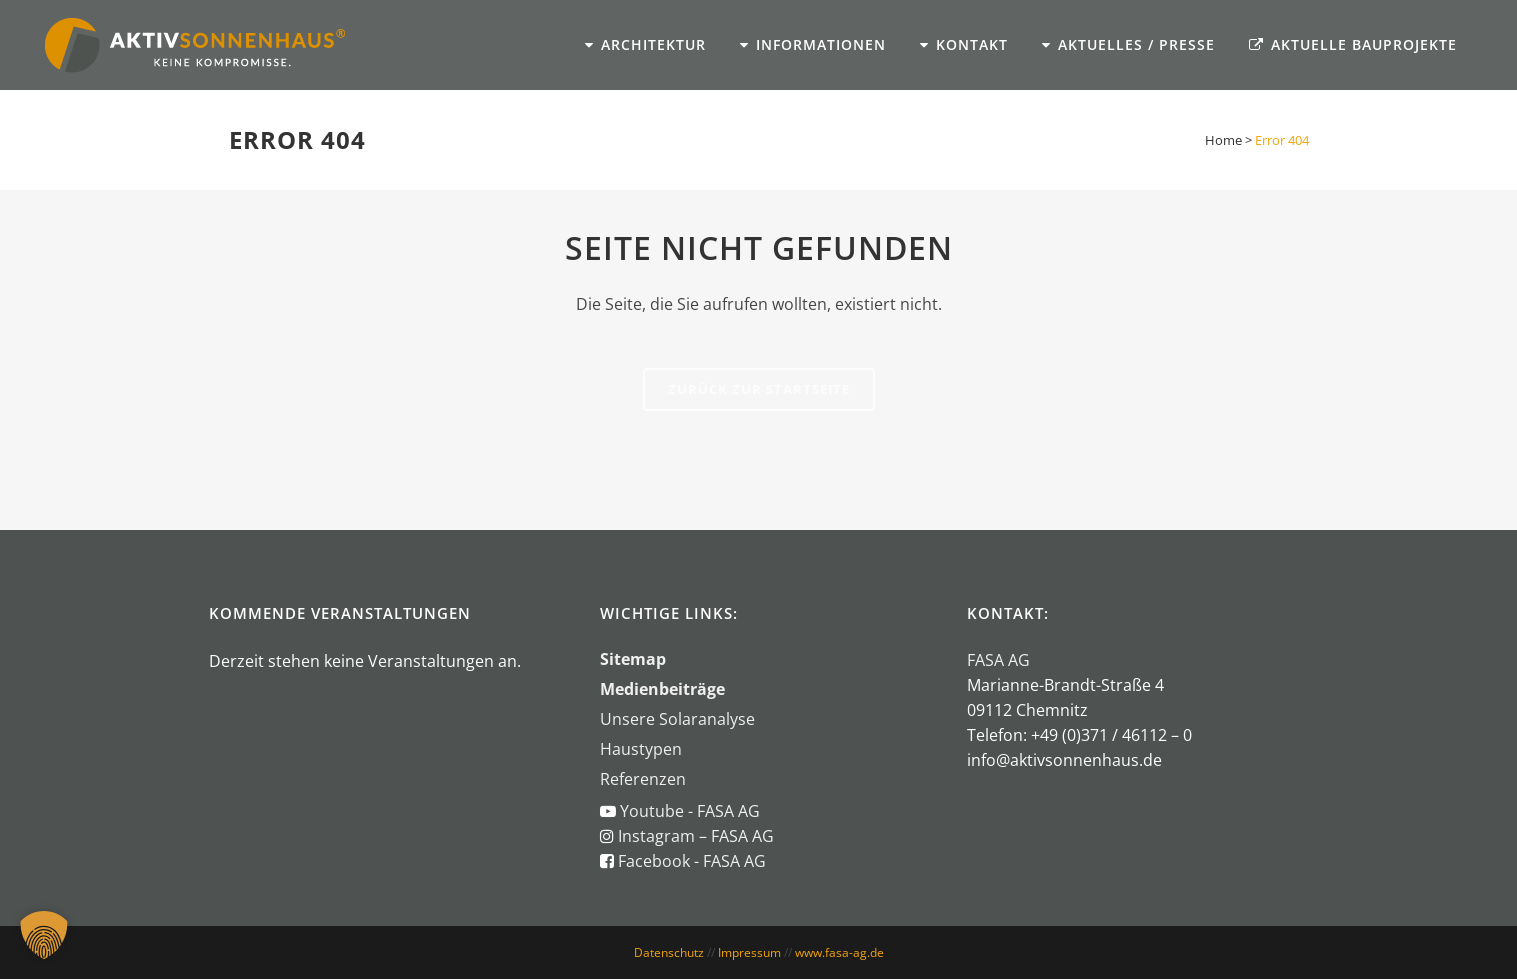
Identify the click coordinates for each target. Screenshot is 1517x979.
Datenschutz (669, 952)
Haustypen (641, 749)
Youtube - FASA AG (690, 811)
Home (1223, 140)
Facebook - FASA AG (692, 861)
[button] (44, 935)
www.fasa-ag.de (839, 952)
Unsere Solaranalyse (677, 719)
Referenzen (643, 779)
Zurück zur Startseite (759, 389)
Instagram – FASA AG (694, 836)
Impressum (749, 952)
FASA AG (998, 660)
